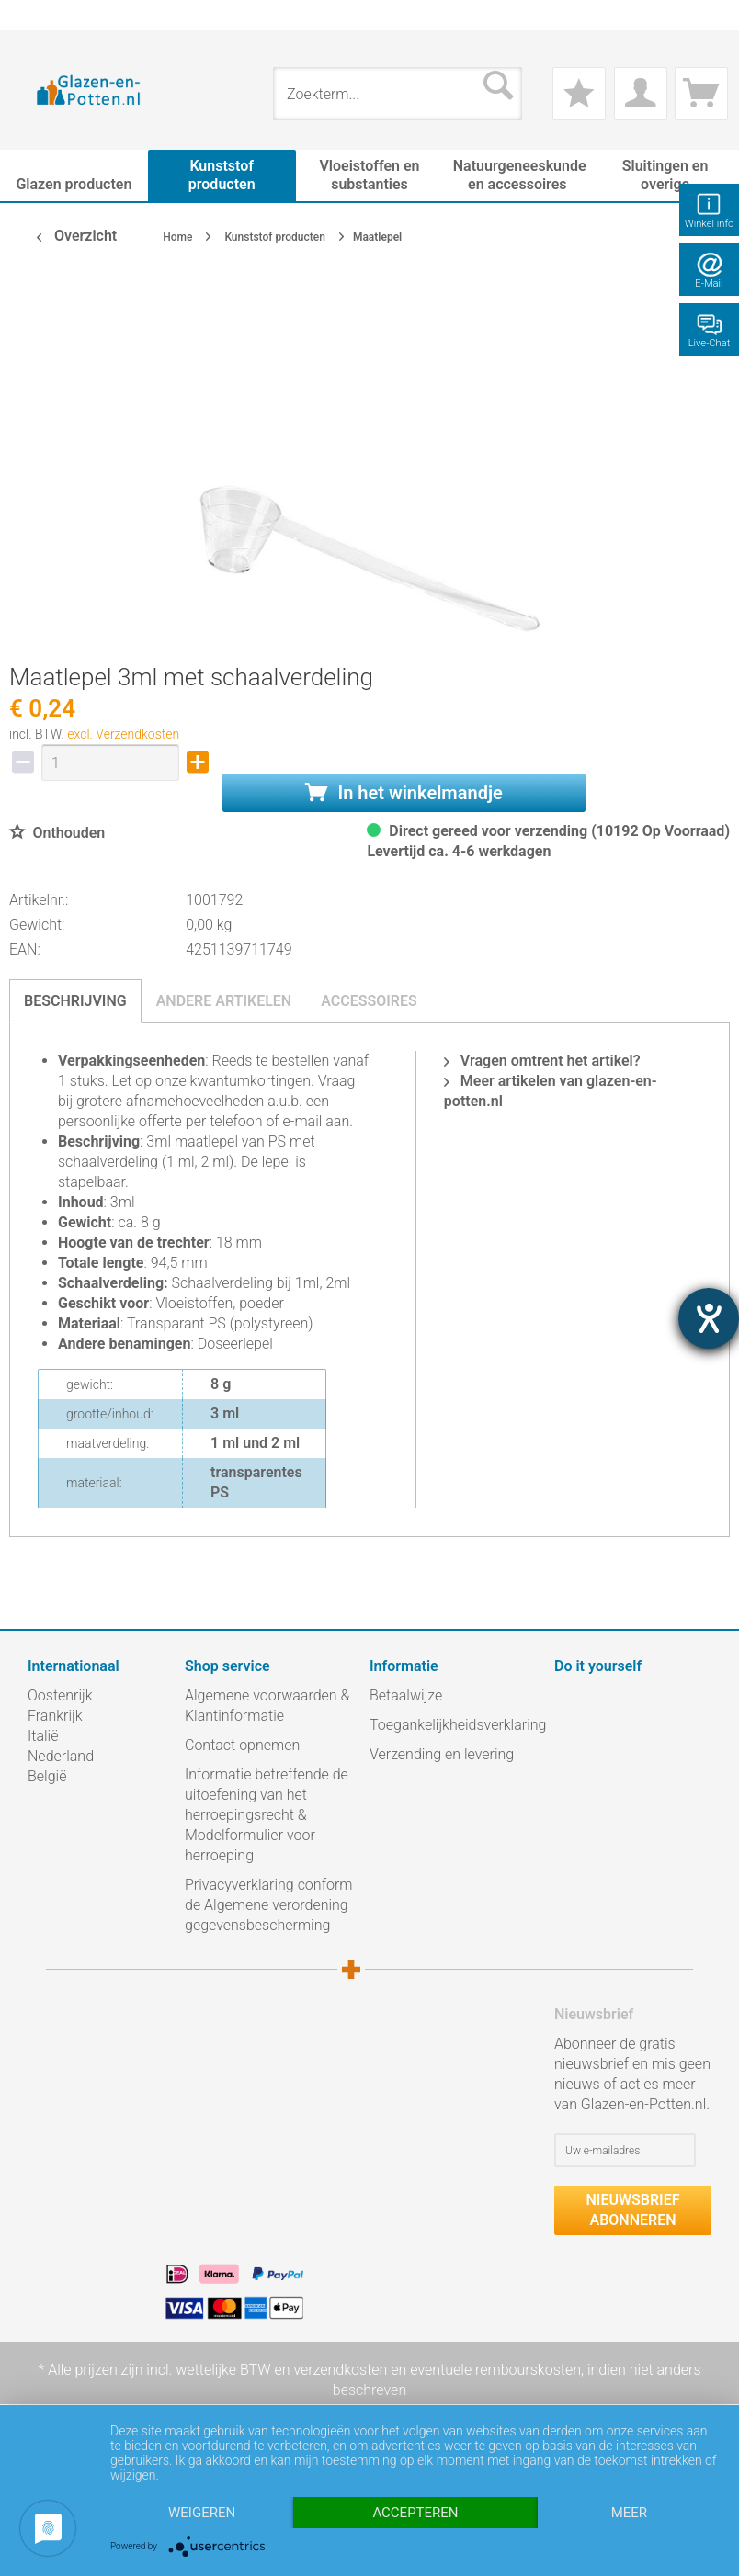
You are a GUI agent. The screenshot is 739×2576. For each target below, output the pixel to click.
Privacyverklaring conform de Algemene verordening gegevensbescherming (268, 1905)
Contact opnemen (242, 1745)
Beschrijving (75, 1001)
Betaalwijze (406, 1695)
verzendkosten (340, 2369)
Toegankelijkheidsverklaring (457, 1725)
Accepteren (415, 2512)
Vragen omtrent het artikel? (542, 1060)
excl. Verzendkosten (123, 734)
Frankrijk (55, 1715)
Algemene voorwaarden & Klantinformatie (267, 1705)
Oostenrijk (60, 1695)
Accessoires (369, 1001)
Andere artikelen (224, 1001)
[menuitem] (37, 15)
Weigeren (201, 2512)
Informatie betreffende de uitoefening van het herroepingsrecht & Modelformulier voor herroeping (266, 1815)
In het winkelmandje (403, 793)
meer (629, 2512)
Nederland (61, 1756)
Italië (43, 1736)
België (47, 1776)
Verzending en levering (442, 1754)
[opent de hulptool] (708, 1318)
